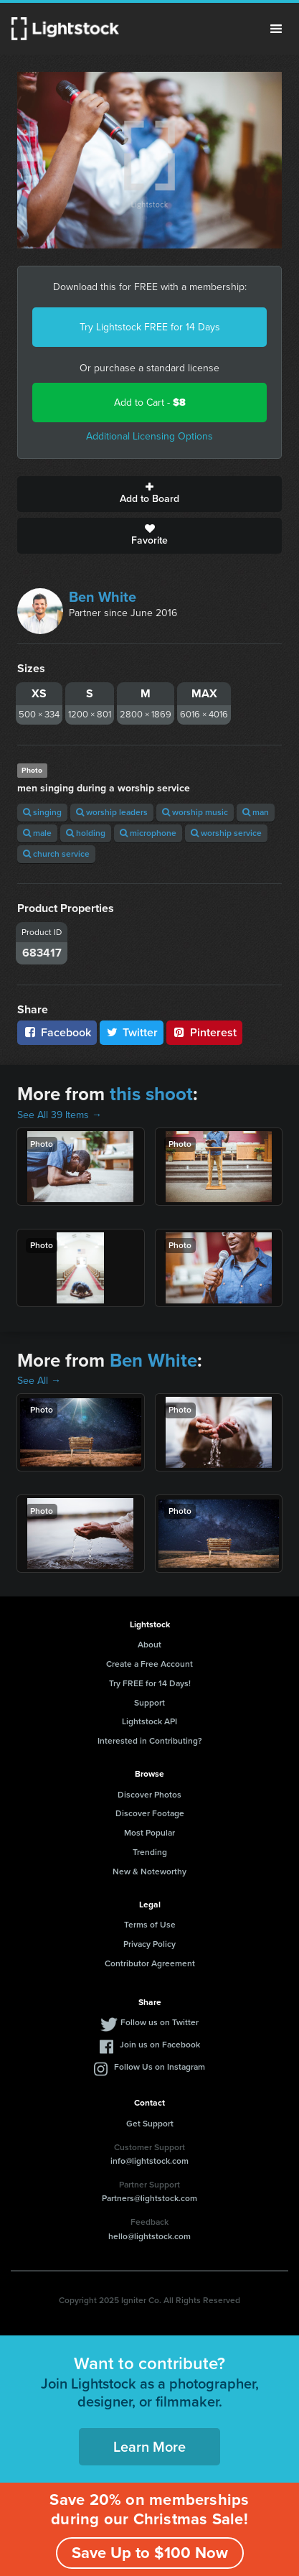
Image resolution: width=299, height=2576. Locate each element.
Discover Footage (149, 1813)
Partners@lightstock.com (149, 2198)
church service (56, 853)
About (149, 1644)
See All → (39, 1380)
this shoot (151, 1093)
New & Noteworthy (149, 1871)
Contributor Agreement (150, 1963)
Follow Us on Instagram (159, 2066)
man (255, 812)
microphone (148, 833)
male (37, 833)
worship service (226, 833)
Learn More (149, 2447)
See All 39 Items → (59, 1114)
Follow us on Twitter (159, 2022)
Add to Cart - (150, 402)
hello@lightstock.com (149, 2236)
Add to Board (149, 494)
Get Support (150, 2123)
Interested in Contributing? (150, 1740)
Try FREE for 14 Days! (150, 1683)
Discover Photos (149, 1794)
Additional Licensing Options (149, 436)
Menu (276, 28)
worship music (195, 812)
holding (85, 833)
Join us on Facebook (160, 2044)
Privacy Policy (149, 1944)
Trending (150, 1852)
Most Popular (149, 1832)
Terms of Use (150, 1924)
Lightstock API (149, 1721)
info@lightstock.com (149, 2160)
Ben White (102, 597)
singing (42, 812)
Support (149, 1702)
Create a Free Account (149, 1663)
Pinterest (204, 1032)
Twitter (131, 1032)
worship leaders (112, 812)
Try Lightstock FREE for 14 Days (150, 327)
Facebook (57, 1032)
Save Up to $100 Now (150, 2553)
